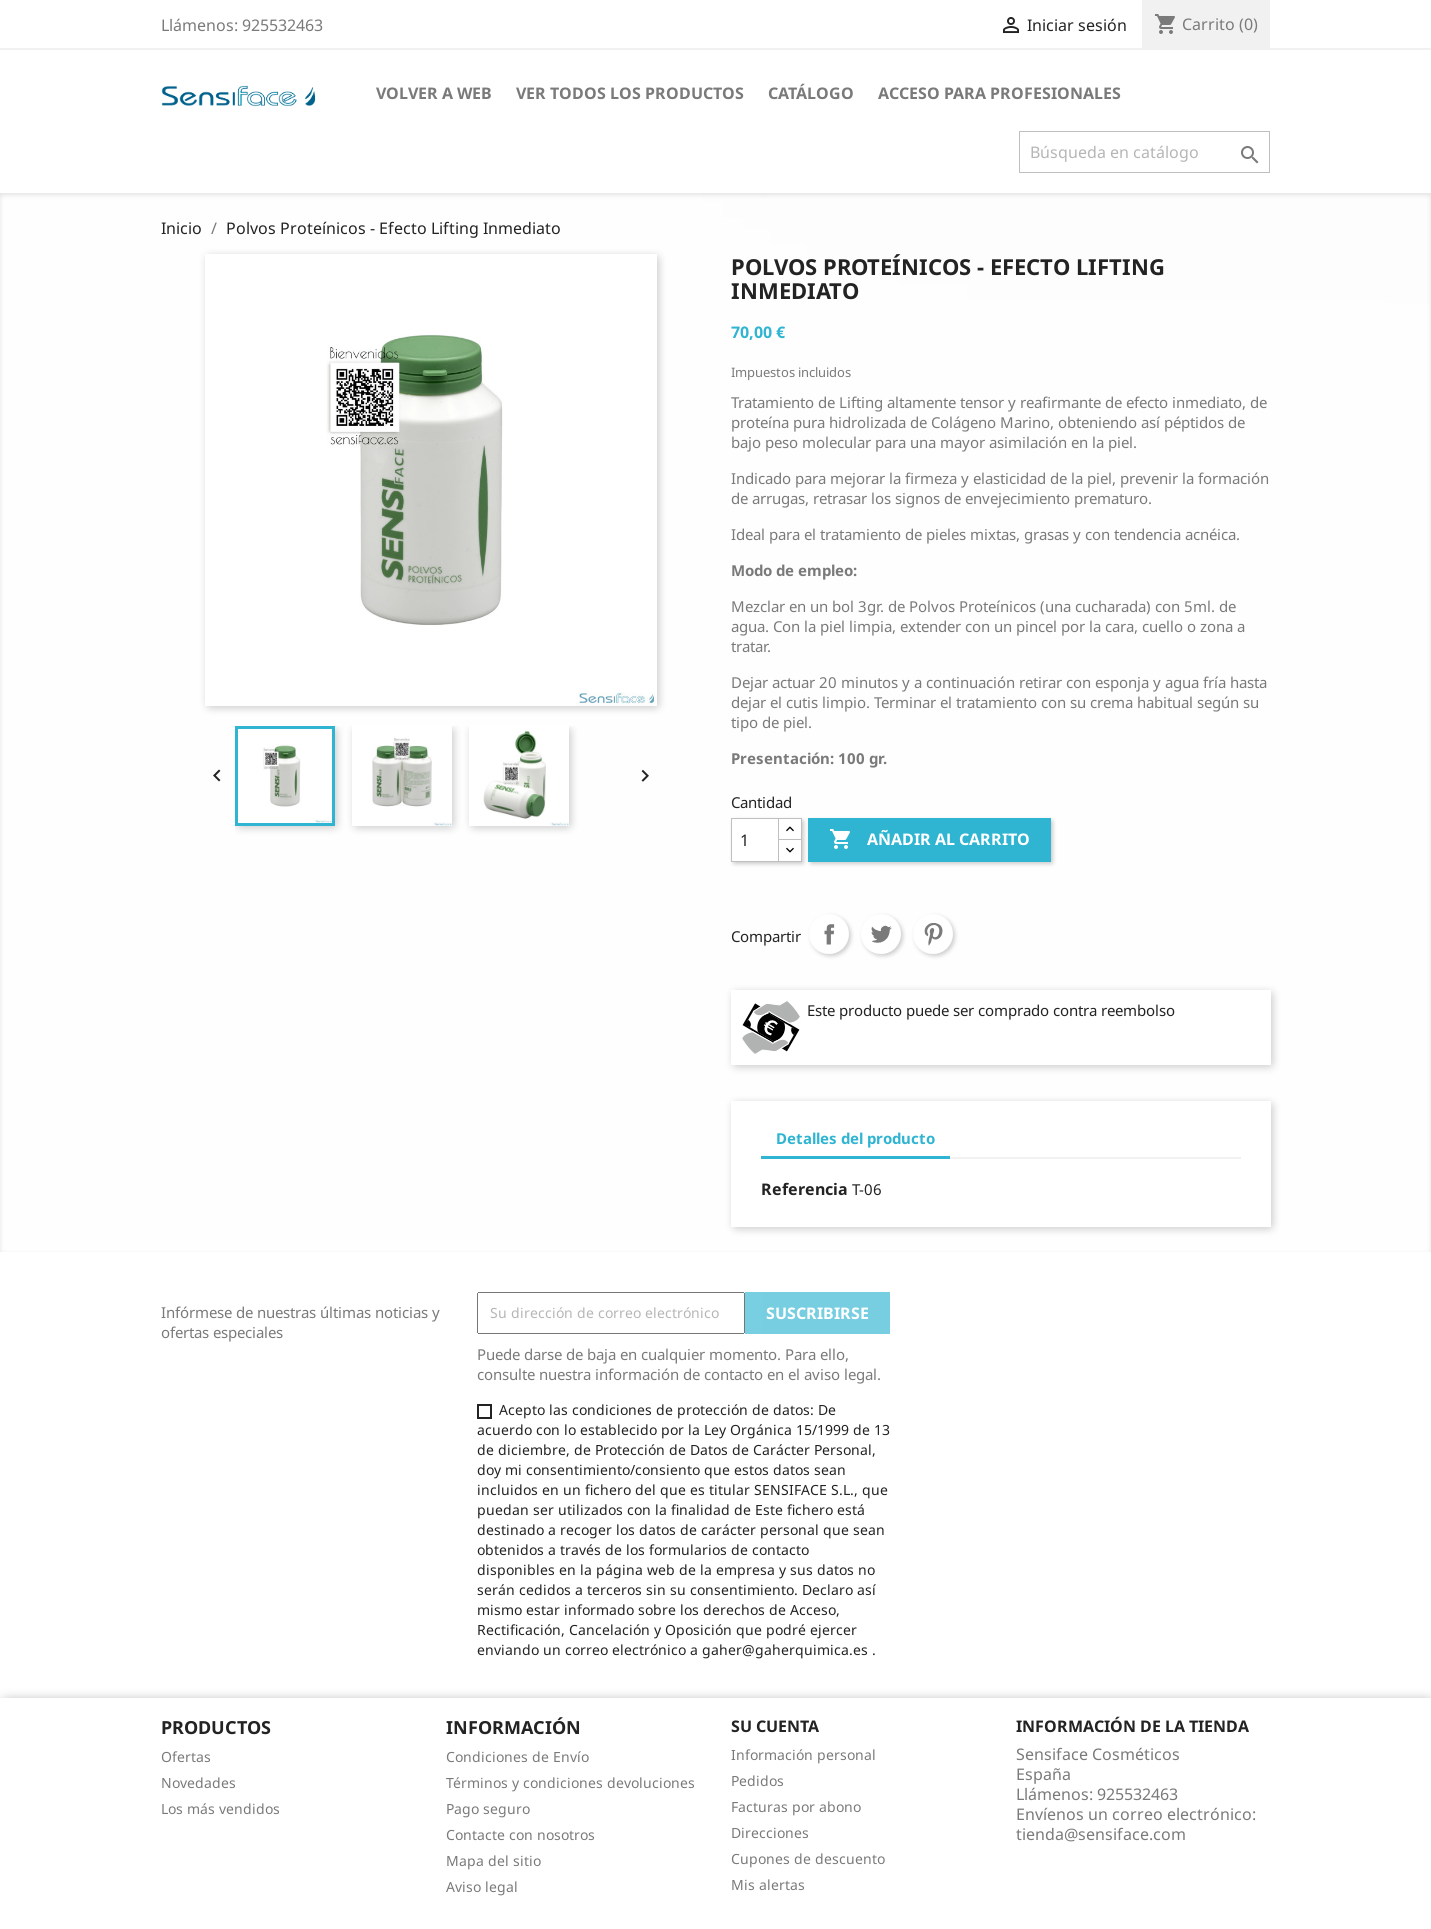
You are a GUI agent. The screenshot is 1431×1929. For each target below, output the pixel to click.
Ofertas (186, 1756)
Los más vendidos (220, 1808)
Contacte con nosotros (520, 1834)
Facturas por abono (796, 1806)
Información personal (803, 1754)
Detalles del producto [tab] (855, 1138)
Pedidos (757, 1780)
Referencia (804, 1189)
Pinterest (933, 934)
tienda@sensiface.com (1101, 1834)
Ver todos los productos (630, 93)
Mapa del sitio (493, 1860)
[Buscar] (1144, 152)
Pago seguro (488, 1808)
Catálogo (811, 93)
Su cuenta (775, 1726)
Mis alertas (768, 1884)
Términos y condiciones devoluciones (570, 1782)
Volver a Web (434, 93)
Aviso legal (482, 1886)
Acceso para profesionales (999, 93)
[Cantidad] (755, 840)
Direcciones (770, 1832)
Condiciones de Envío (517, 1756)
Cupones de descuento (808, 1858)
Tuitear (881, 934)
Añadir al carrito (929, 840)
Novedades (198, 1782)
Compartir (829, 934)
